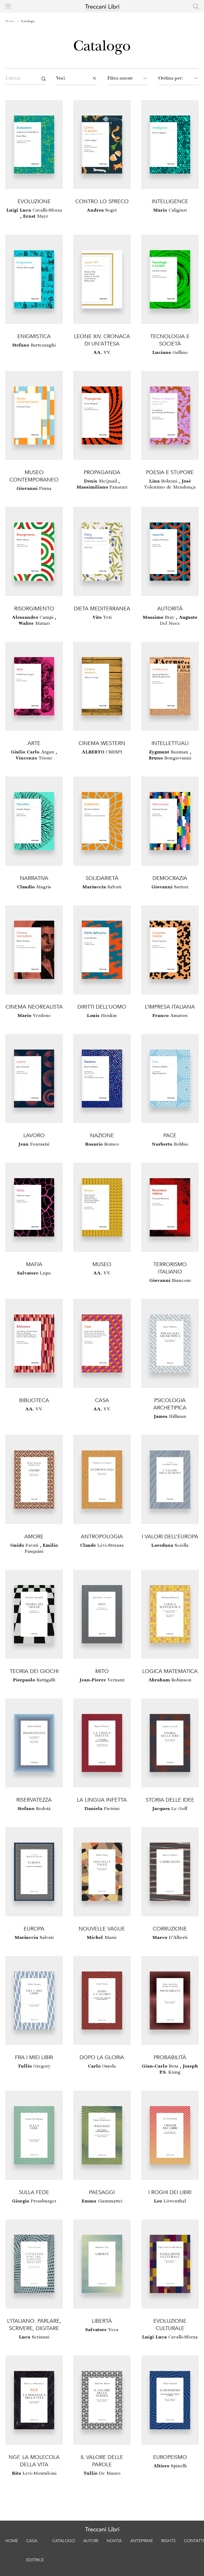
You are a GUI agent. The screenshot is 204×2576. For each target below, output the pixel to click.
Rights (168, 2541)
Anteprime (141, 2541)
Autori (90, 2541)
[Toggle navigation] (8, 6)
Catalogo (28, 21)
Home (10, 21)
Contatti (194, 2541)
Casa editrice (35, 2550)
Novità (114, 2541)
